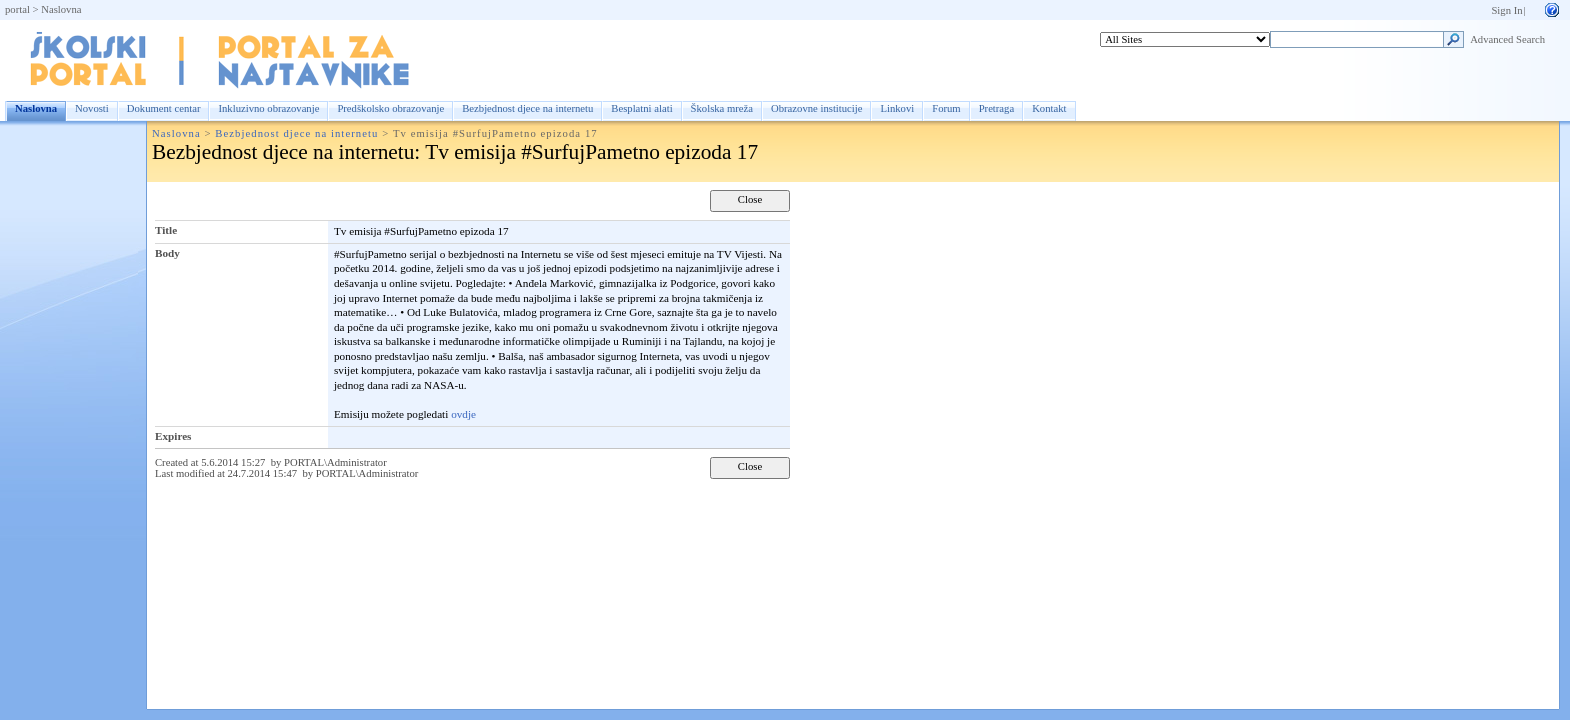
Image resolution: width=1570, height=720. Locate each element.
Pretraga (997, 108)
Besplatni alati (641, 108)
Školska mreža (722, 108)
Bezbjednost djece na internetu (527, 108)
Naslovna (61, 9)
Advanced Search (1507, 39)
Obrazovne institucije (816, 108)
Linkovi (897, 108)
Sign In (1506, 10)
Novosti (92, 108)
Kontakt (1049, 108)
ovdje (463, 414)
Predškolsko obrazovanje (390, 108)
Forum (946, 108)
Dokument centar (164, 108)
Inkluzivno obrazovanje (268, 108)
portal (17, 9)
